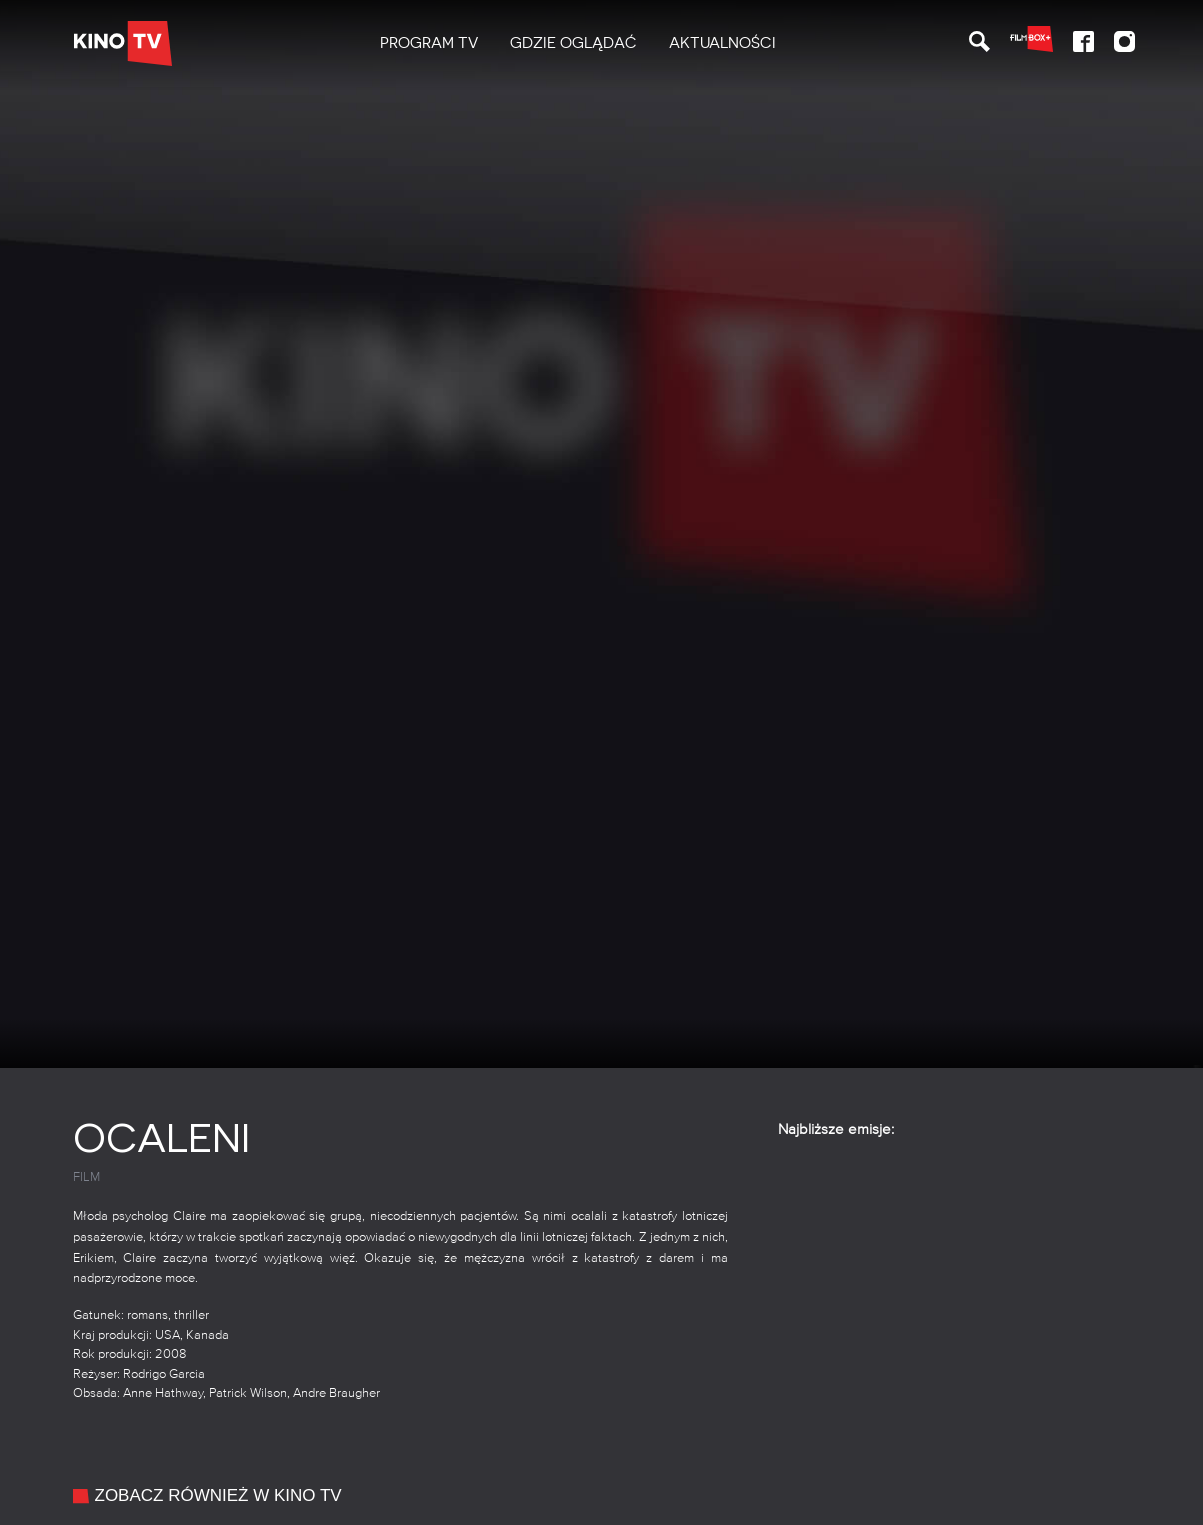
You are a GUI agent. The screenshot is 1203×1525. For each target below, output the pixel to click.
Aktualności (722, 43)
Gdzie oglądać (573, 43)
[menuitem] (429, 43)
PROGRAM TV (429, 43)
